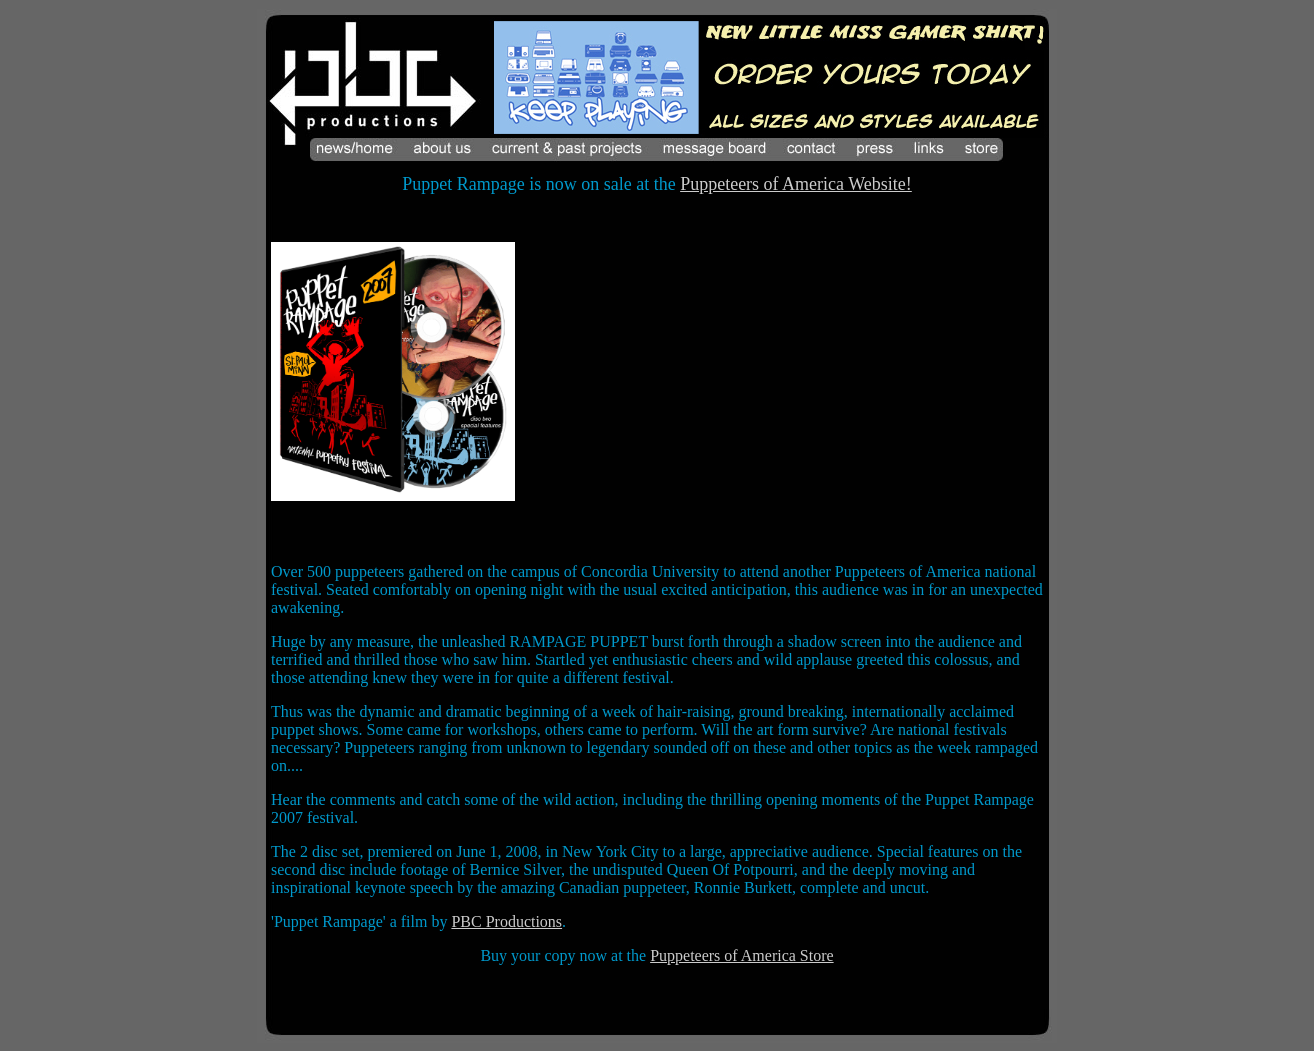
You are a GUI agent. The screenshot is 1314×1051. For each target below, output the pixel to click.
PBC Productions (506, 921)
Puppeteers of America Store (742, 955)
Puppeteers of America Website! (796, 184)
